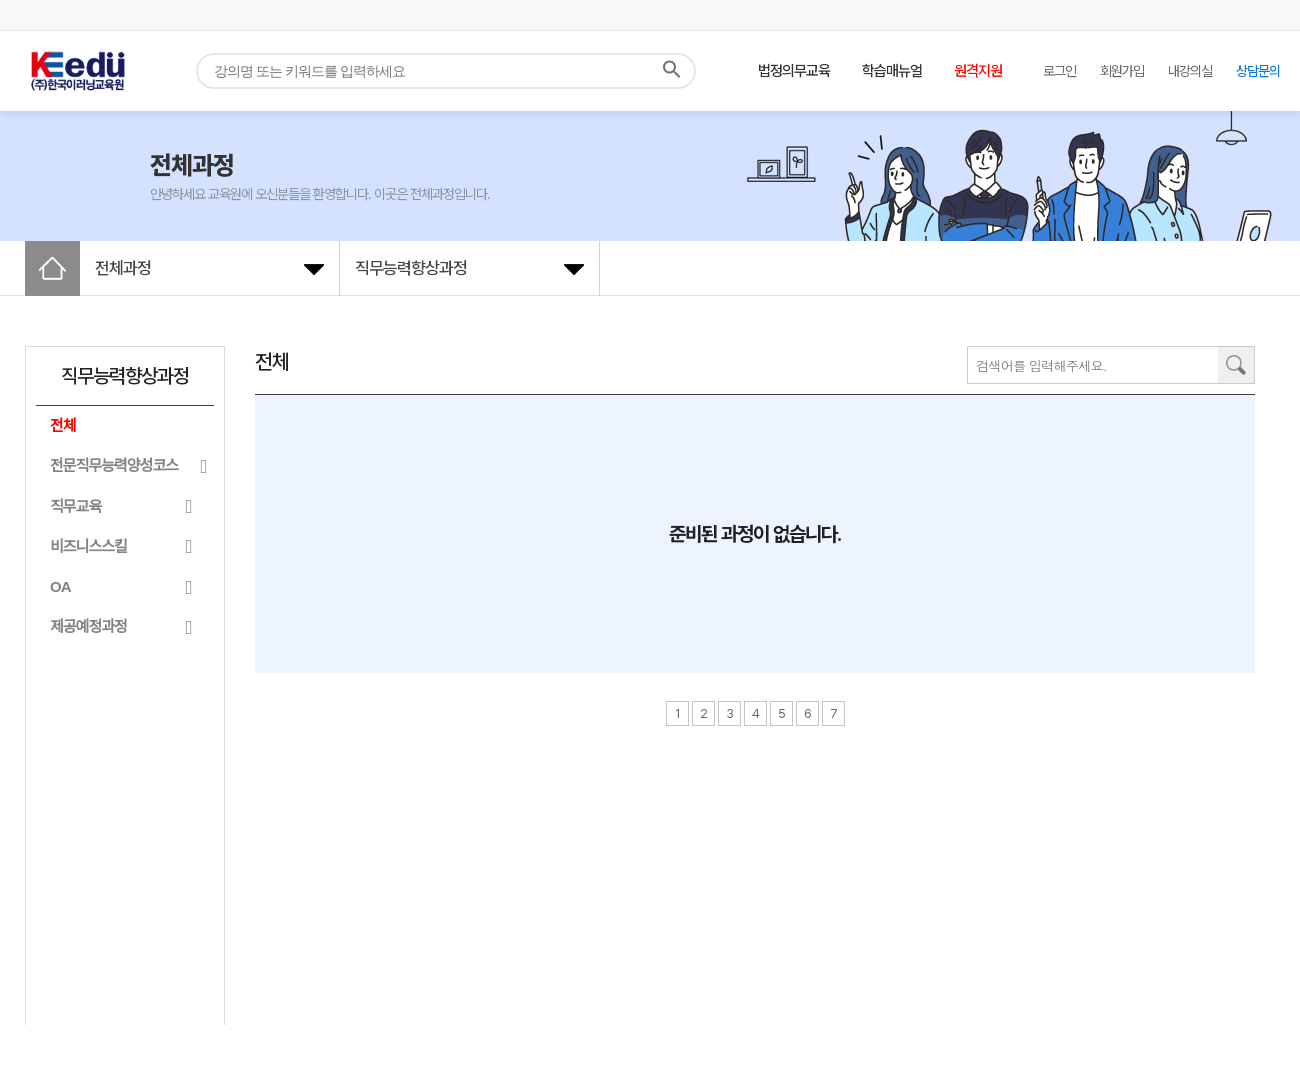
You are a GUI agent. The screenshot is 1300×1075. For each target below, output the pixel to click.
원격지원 (978, 71)
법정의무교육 (794, 71)
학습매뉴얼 (892, 71)
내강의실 (1190, 71)
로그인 (1059, 71)
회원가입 (1122, 71)
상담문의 (1258, 71)
